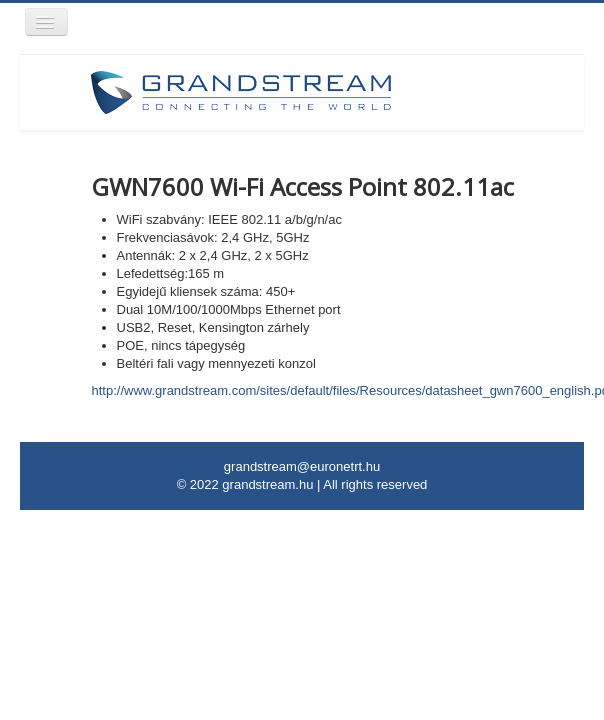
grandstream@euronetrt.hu (302, 466)
